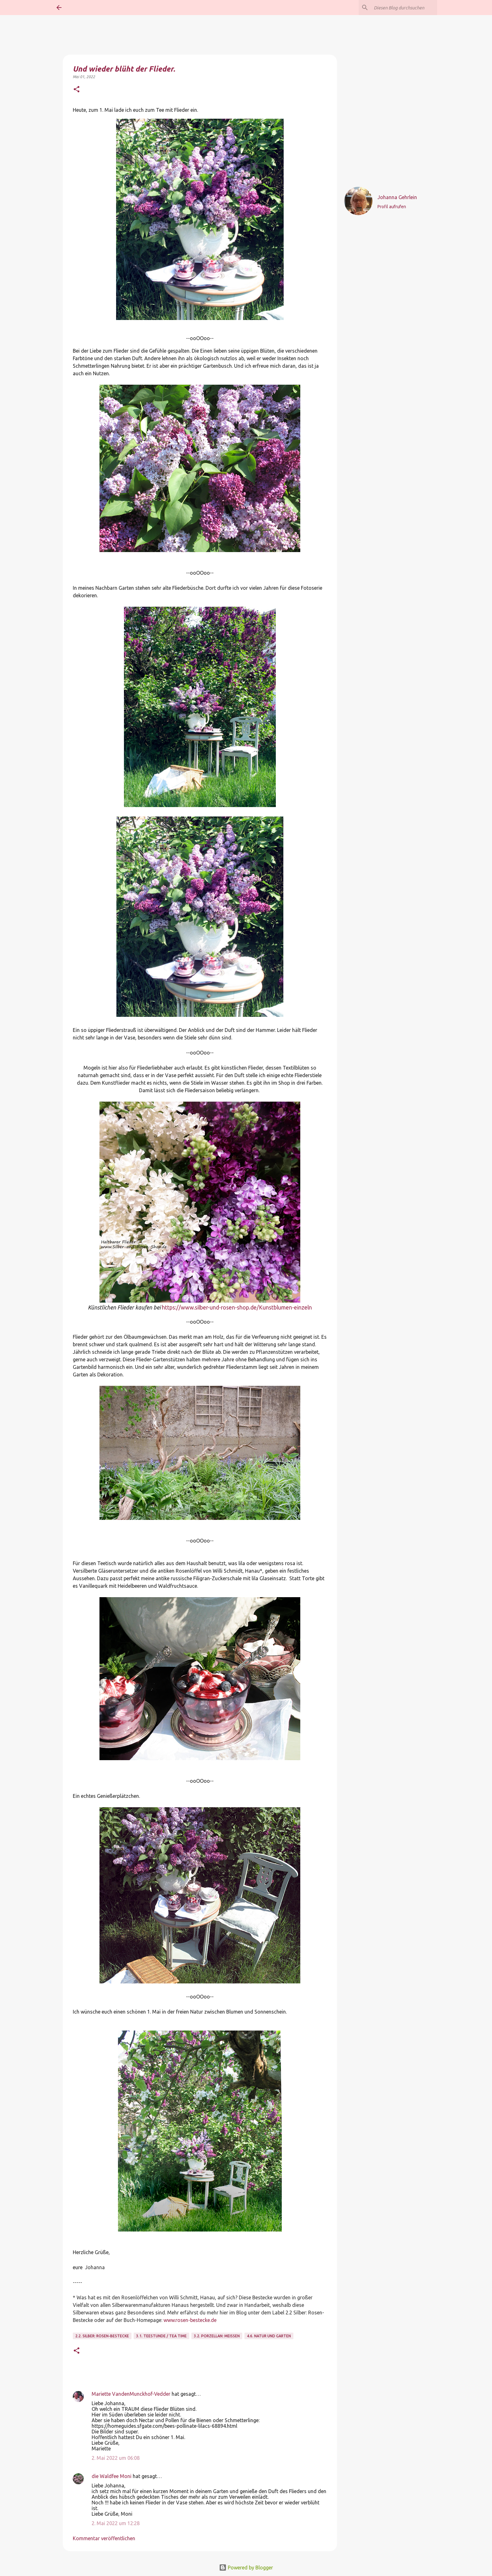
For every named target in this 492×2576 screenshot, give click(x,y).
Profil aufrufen (391, 206)
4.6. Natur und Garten (269, 2336)
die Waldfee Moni (111, 2476)
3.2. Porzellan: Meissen (217, 2336)
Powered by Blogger (246, 2567)
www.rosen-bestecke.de (190, 2320)
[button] (76, 89)
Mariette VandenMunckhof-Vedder (131, 2394)
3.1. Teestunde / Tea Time (161, 2336)
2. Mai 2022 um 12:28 (116, 2523)
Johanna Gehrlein (397, 197)
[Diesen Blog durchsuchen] (404, 7)
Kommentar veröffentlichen (104, 2538)
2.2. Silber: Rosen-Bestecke (102, 2336)
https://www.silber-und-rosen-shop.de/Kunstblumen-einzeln (237, 1307)
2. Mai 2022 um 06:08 (116, 2458)
